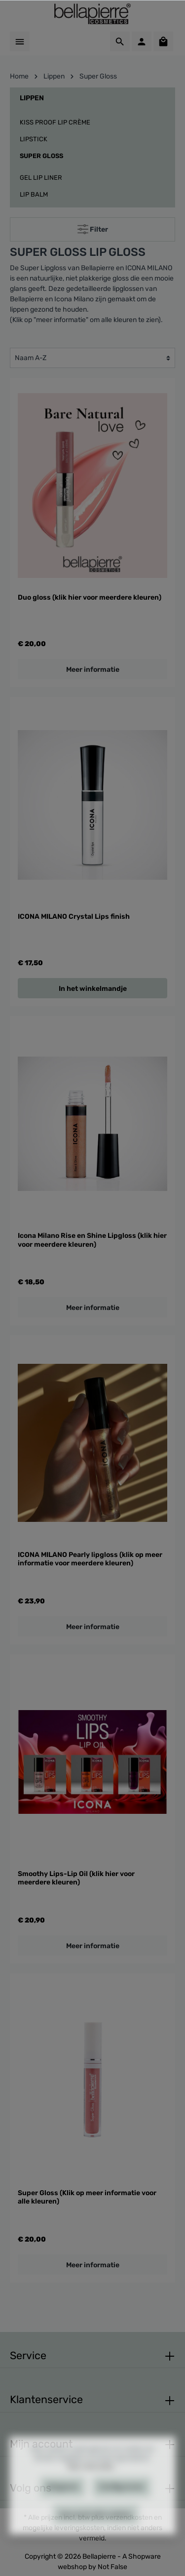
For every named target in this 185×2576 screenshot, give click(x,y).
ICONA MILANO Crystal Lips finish (74, 916)
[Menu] (20, 41)
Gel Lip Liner (41, 177)
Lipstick (33, 139)
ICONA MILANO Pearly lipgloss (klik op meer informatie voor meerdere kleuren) (90, 1559)
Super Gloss (41, 156)
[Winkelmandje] (163, 41)
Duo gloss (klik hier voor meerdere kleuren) (89, 597)
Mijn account (41, 2444)
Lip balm (34, 194)
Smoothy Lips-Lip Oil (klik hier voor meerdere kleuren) (76, 1878)
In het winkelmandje (93, 988)
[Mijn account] (141, 41)
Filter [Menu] (92, 227)
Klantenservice (46, 2399)
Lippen (32, 98)
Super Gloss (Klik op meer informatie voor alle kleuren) (87, 2197)
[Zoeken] (120, 41)
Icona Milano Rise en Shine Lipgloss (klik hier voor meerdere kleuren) (92, 1240)
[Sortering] (92, 358)
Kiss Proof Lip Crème (55, 122)
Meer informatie (92, 669)
